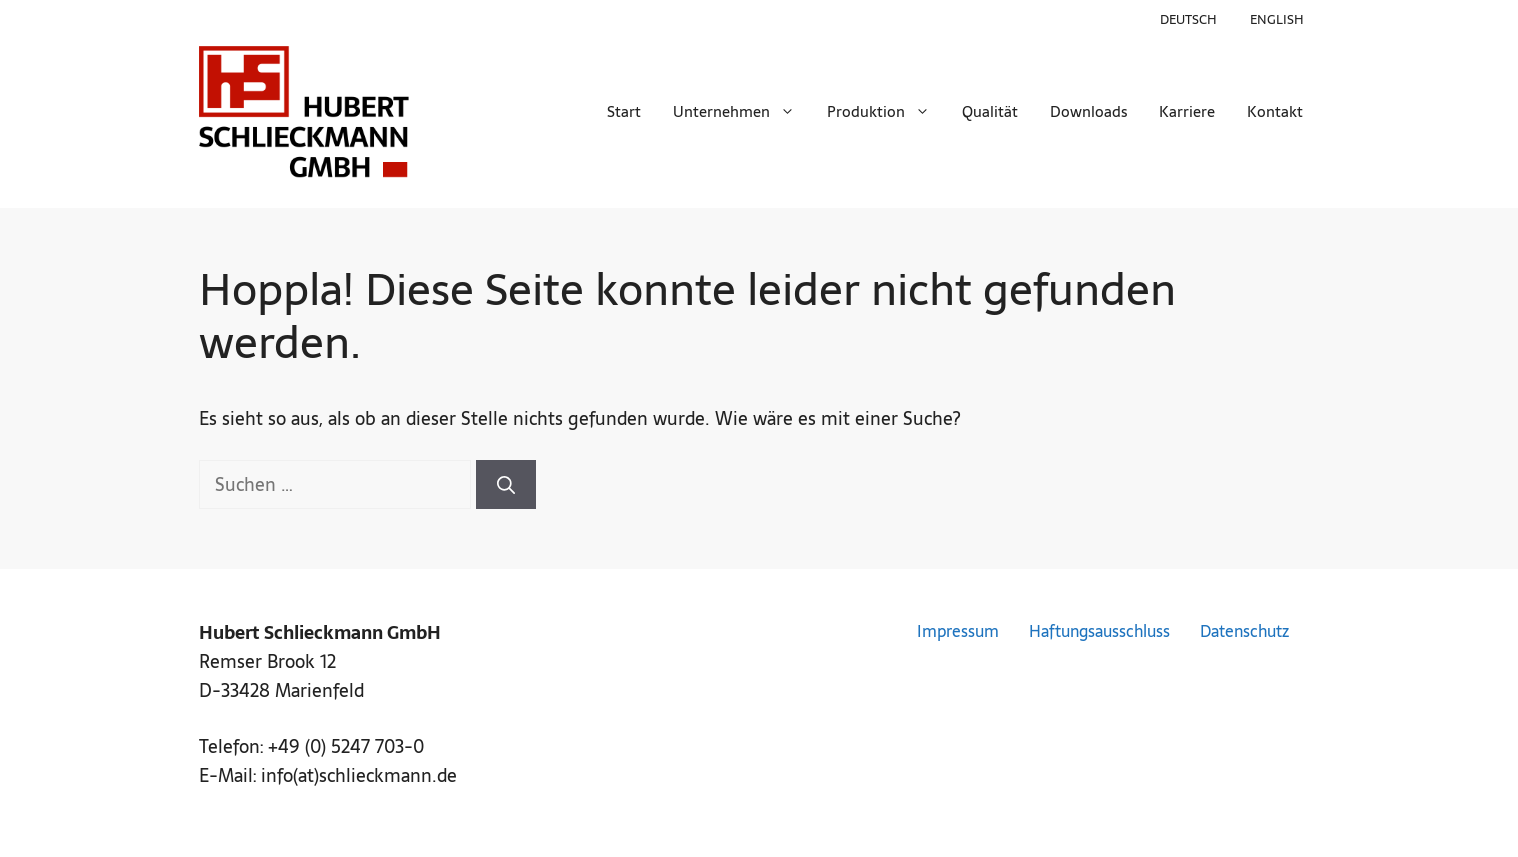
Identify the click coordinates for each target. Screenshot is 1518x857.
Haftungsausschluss (1099, 631)
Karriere (1187, 111)
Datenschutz (1244, 631)
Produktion (886, 112)
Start (624, 111)
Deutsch (1188, 19)
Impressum (958, 631)
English (1277, 19)
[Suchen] (506, 484)
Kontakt (1275, 111)
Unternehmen (742, 112)
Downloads (1088, 111)
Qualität (990, 111)
